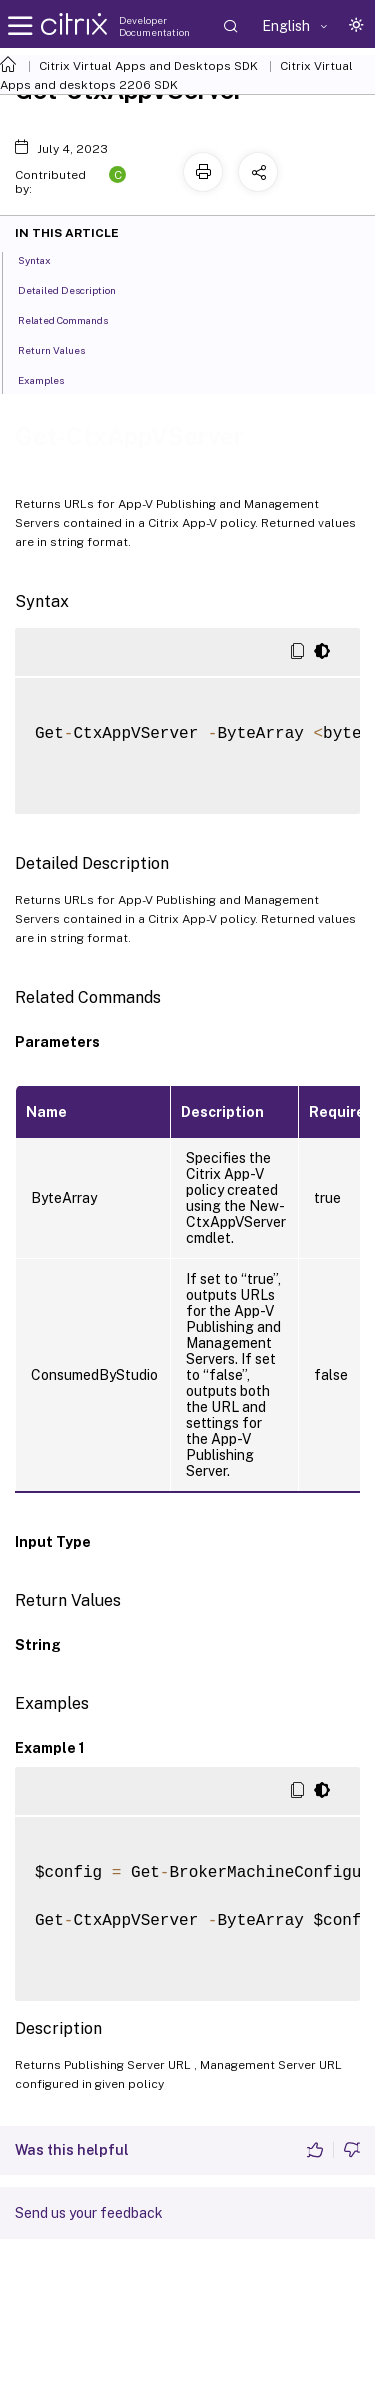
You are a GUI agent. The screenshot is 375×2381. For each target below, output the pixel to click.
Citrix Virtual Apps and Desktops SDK (148, 66)
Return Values (62, 349)
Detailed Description (78, 289)
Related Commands (74, 319)
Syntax (45, 259)
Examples (52, 379)
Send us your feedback (89, 2213)
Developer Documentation (154, 26)
